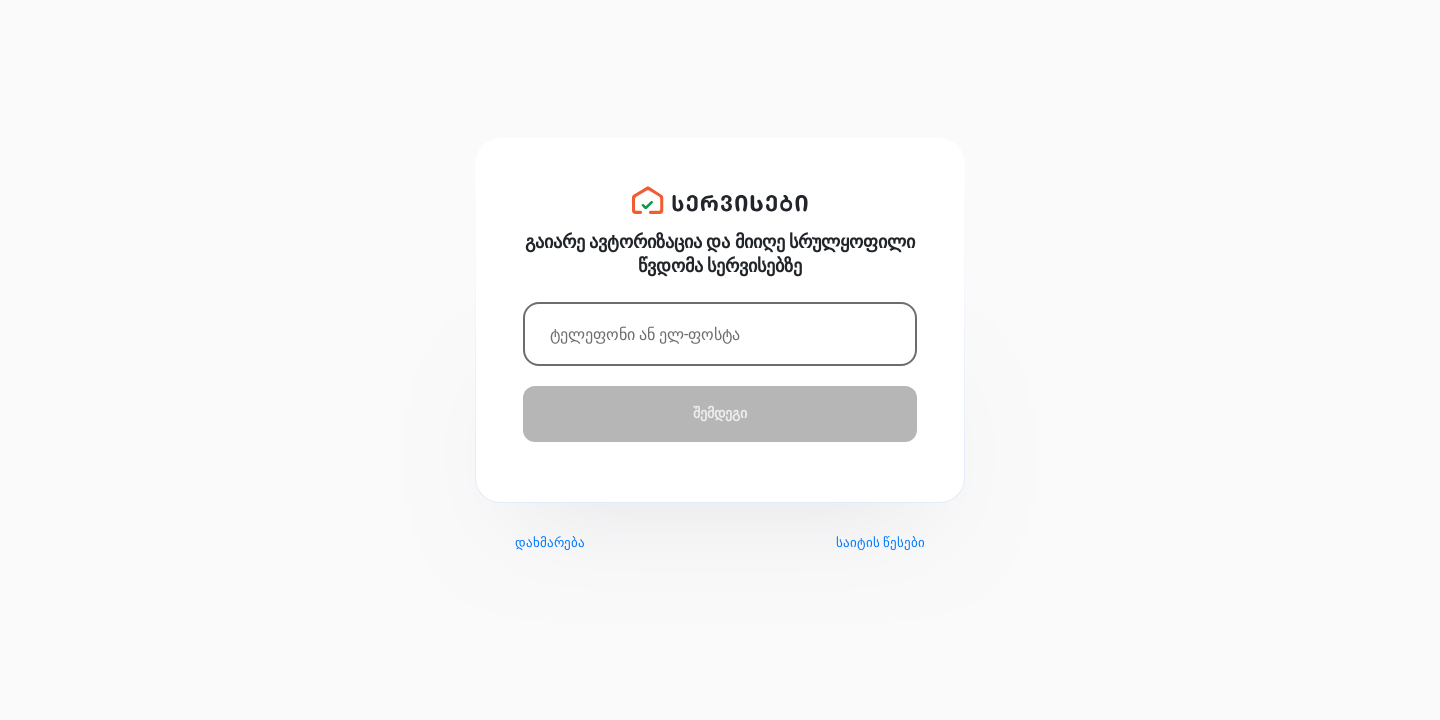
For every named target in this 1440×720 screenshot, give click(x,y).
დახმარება (550, 542)
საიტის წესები (880, 542)
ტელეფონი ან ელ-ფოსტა (645, 334)
